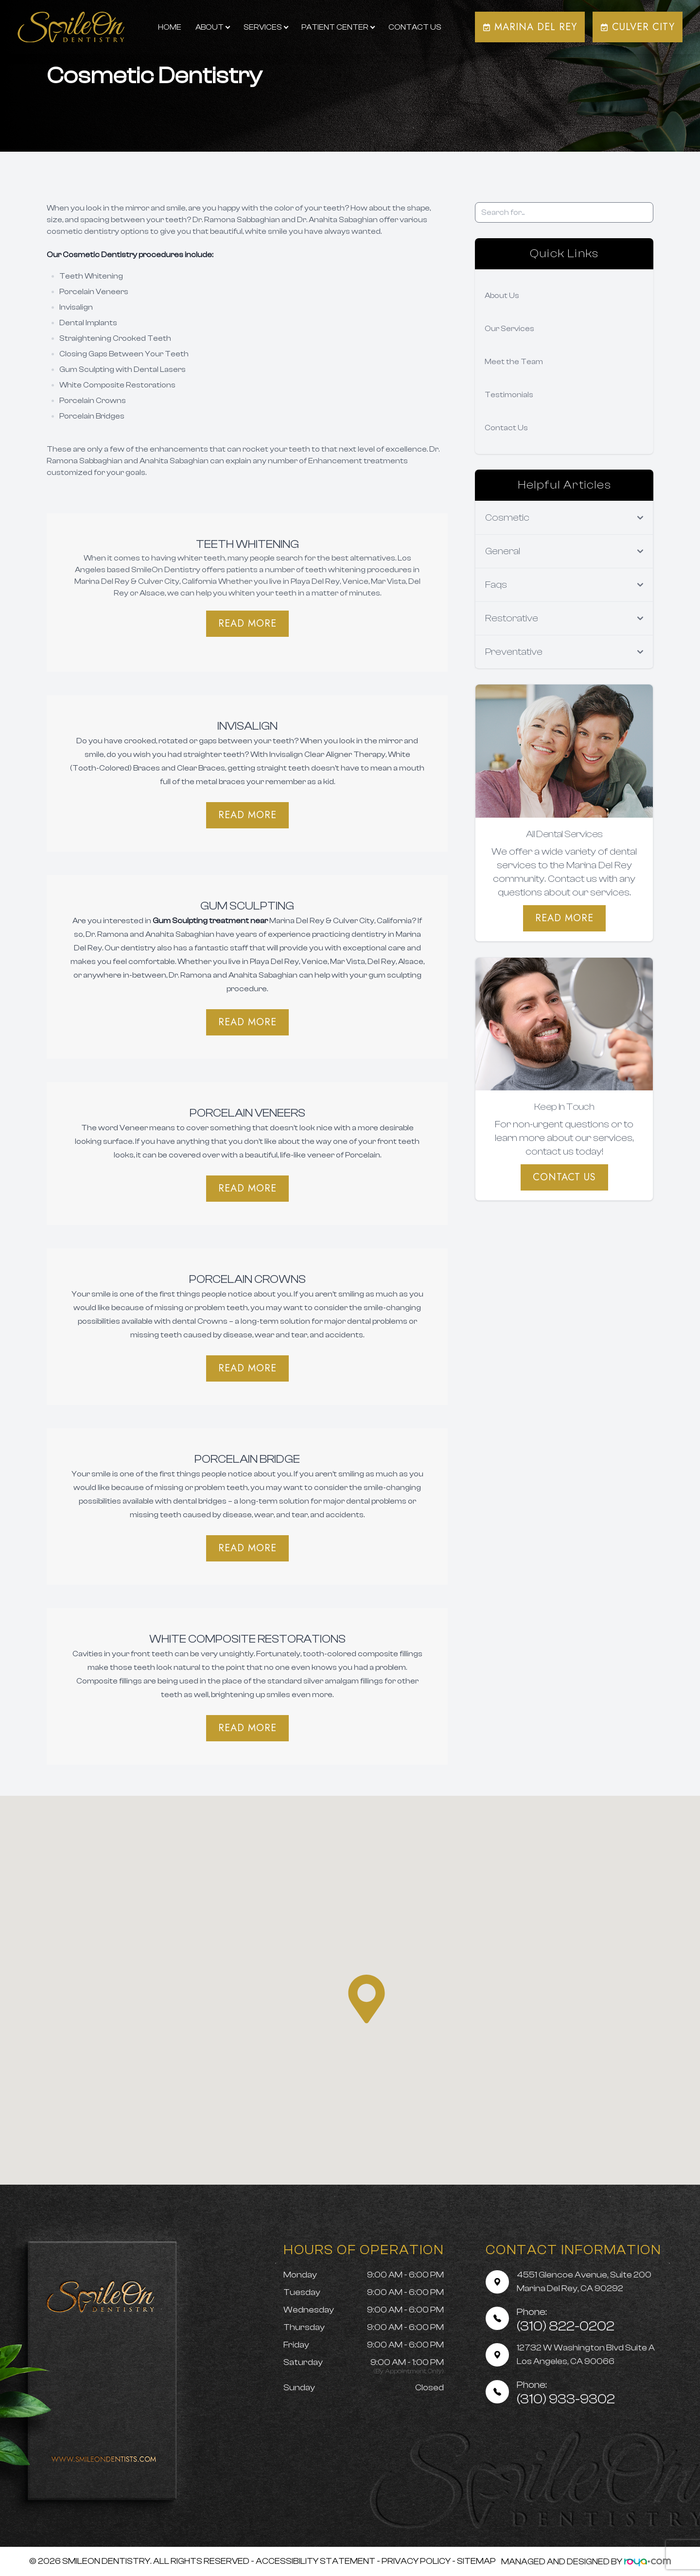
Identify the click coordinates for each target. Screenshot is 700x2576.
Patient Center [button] (337, 27)
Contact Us (414, 27)
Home (169, 27)
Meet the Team (514, 361)
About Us (502, 295)
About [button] (212, 27)
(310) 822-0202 (565, 2320)
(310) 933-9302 (566, 2393)
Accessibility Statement (315, 2561)
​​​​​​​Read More (247, 1022)
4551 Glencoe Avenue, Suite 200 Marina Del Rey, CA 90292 (584, 2282)
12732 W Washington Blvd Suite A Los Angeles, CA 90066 (586, 2354)
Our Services (509, 328)
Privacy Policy (416, 2561)
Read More (247, 623)
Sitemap (476, 2561)
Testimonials (509, 394)
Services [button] (266, 27)
